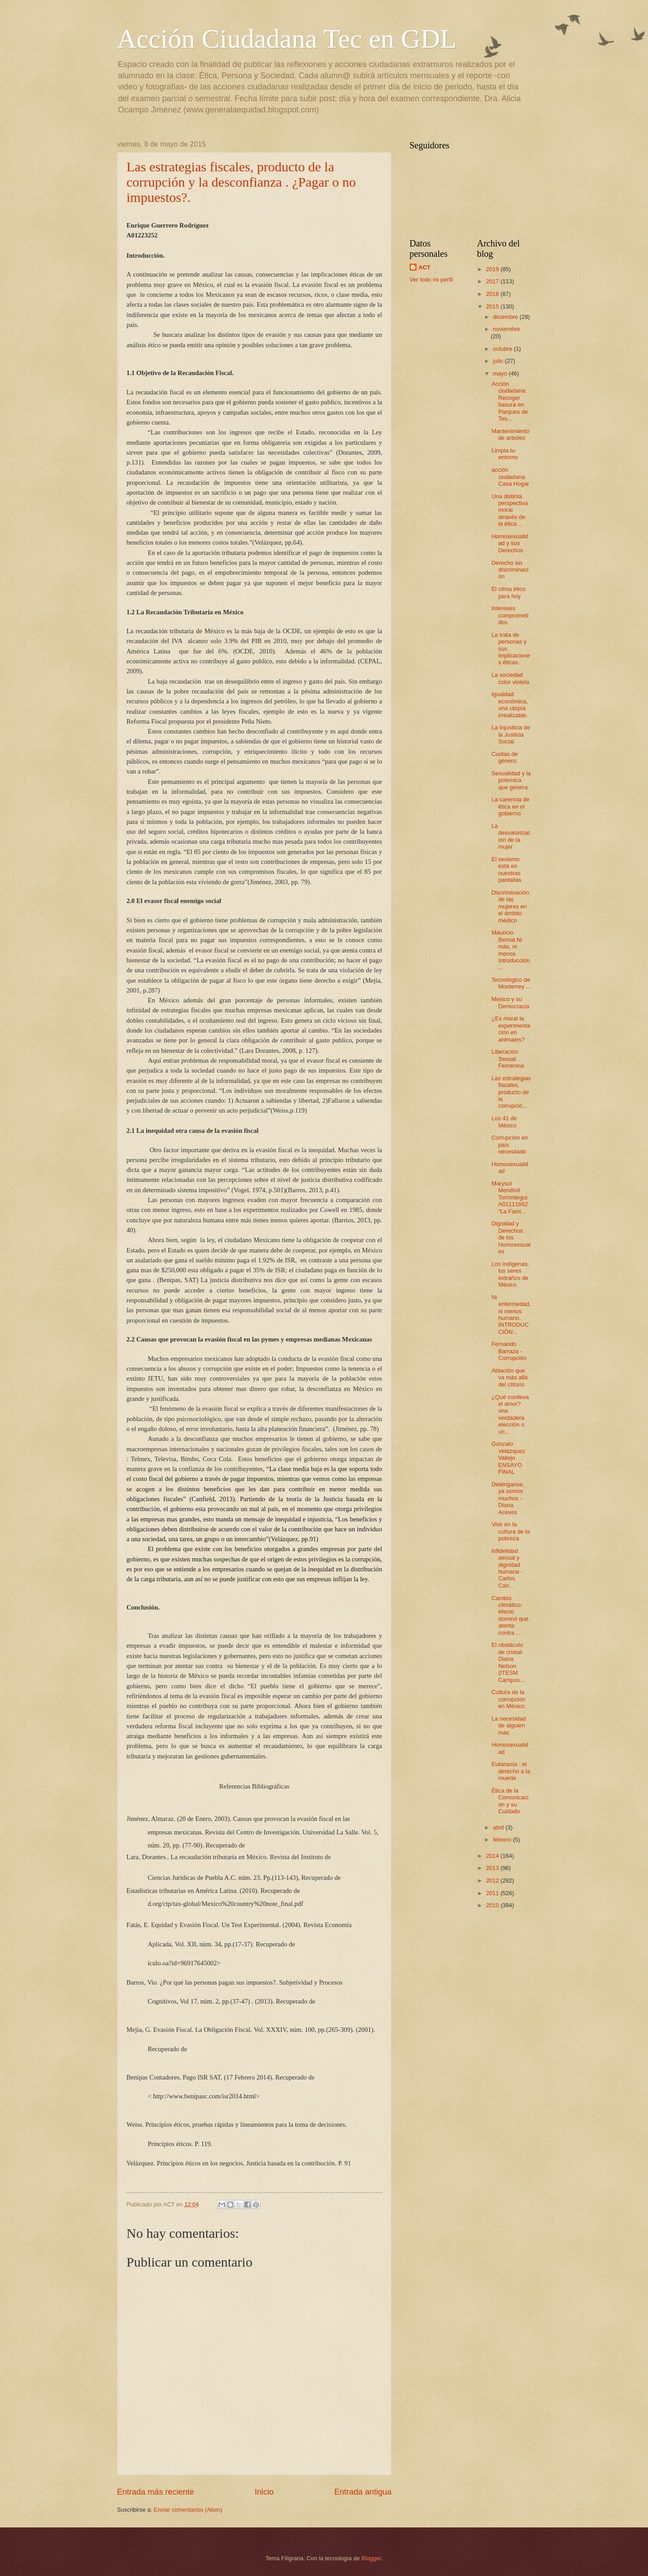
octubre (503, 348)
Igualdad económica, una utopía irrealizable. (509, 704)
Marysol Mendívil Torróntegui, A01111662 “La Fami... (510, 1197)
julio (498, 361)
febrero (503, 1839)
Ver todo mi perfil (431, 279)
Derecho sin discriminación (509, 569)
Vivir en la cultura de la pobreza (510, 1531)
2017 (493, 281)
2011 (493, 1893)
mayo (500, 373)
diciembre (506, 316)
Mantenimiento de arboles (510, 434)
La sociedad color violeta (510, 678)
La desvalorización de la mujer (511, 836)
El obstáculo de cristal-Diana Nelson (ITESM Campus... (508, 1662)
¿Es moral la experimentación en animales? (510, 1028)
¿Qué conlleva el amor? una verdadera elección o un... (510, 1414)
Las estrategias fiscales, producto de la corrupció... (511, 1092)
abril (499, 1827)
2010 (493, 1905)
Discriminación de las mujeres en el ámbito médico (510, 906)
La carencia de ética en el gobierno (510, 806)
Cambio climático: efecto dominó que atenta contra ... (509, 1615)
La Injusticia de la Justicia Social (510, 734)
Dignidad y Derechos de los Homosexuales (511, 1237)
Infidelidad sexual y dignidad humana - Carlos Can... (506, 1568)
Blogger (371, 2558)
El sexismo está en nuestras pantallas (506, 869)
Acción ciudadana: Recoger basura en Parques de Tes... (509, 401)
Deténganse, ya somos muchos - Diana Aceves (507, 1498)
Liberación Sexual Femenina (507, 1058)
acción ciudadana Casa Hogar (510, 476)
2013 (493, 1868)
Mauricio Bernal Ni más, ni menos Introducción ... (510, 949)
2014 (493, 1855)
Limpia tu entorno (504, 454)
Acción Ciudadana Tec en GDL (286, 39)
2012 (493, 1880)
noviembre (506, 329)
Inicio (264, 2491)
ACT (424, 267)
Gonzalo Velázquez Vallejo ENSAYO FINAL (508, 1457)
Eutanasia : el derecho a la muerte (510, 1771)
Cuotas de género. (504, 757)
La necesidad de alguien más (508, 1725)
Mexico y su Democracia (510, 1002)
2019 (493, 269)
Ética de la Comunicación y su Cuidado (509, 1801)
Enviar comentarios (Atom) (188, 2509)
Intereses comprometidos (509, 615)
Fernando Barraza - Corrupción (508, 1351)
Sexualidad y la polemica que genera (511, 780)
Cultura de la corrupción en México (508, 1699)
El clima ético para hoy (508, 592)
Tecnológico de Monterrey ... (511, 983)
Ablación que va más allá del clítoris (509, 1377)
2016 (493, 294)
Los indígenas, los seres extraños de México (510, 1274)
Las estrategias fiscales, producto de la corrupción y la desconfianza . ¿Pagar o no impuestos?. (241, 182)
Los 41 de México (504, 1121)
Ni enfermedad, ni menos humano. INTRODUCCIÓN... (511, 1314)
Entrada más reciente (155, 2491)
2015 (493, 306)
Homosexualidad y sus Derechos (509, 543)
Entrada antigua (363, 2491)
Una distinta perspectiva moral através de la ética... (509, 510)
